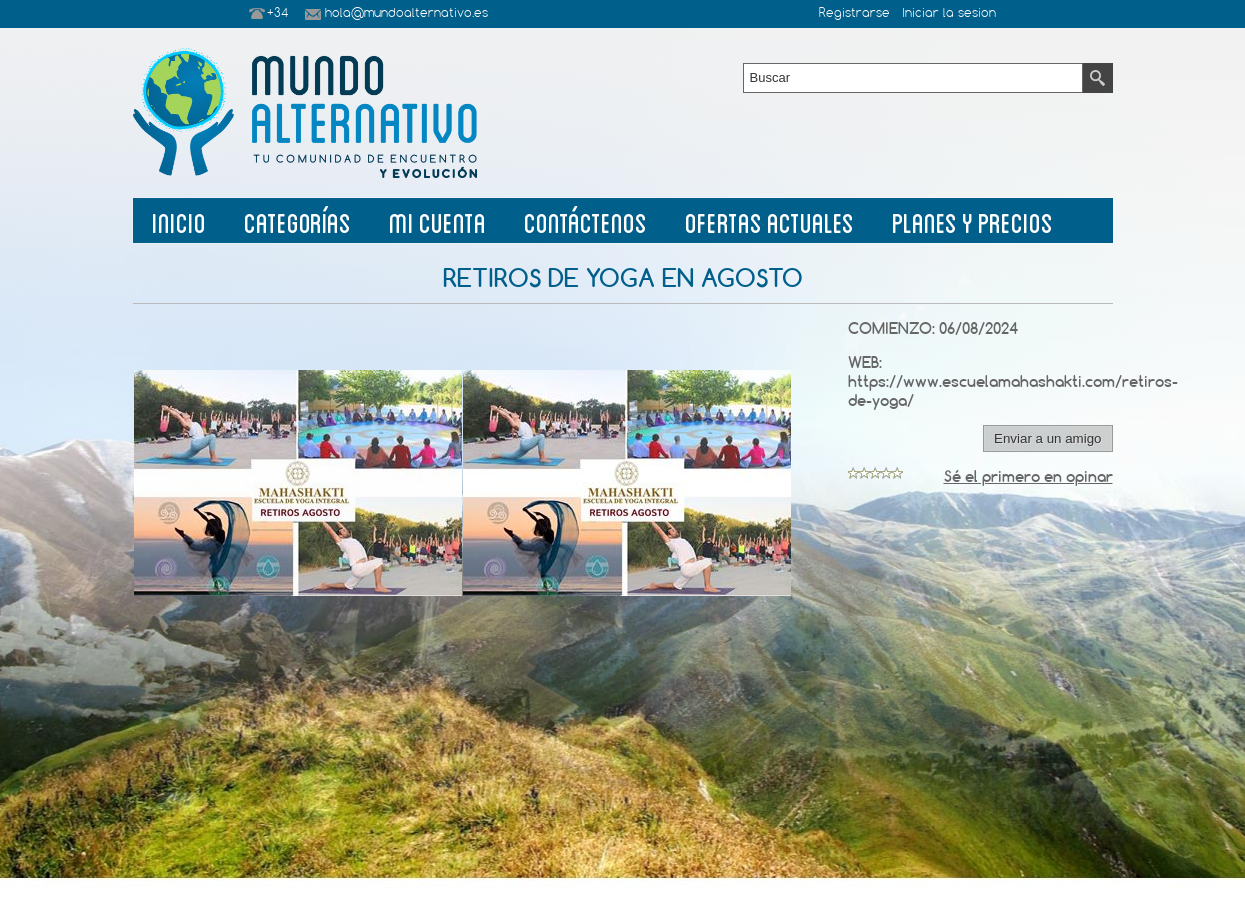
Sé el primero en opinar (1028, 476)
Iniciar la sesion (949, 14)
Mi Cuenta (437, 220)
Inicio (179, 220)
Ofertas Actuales (769, 220)
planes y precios (972, 220)
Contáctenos (585, 220)
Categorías (297, 220)
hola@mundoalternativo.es (406, 14)
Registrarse (854, 14)
